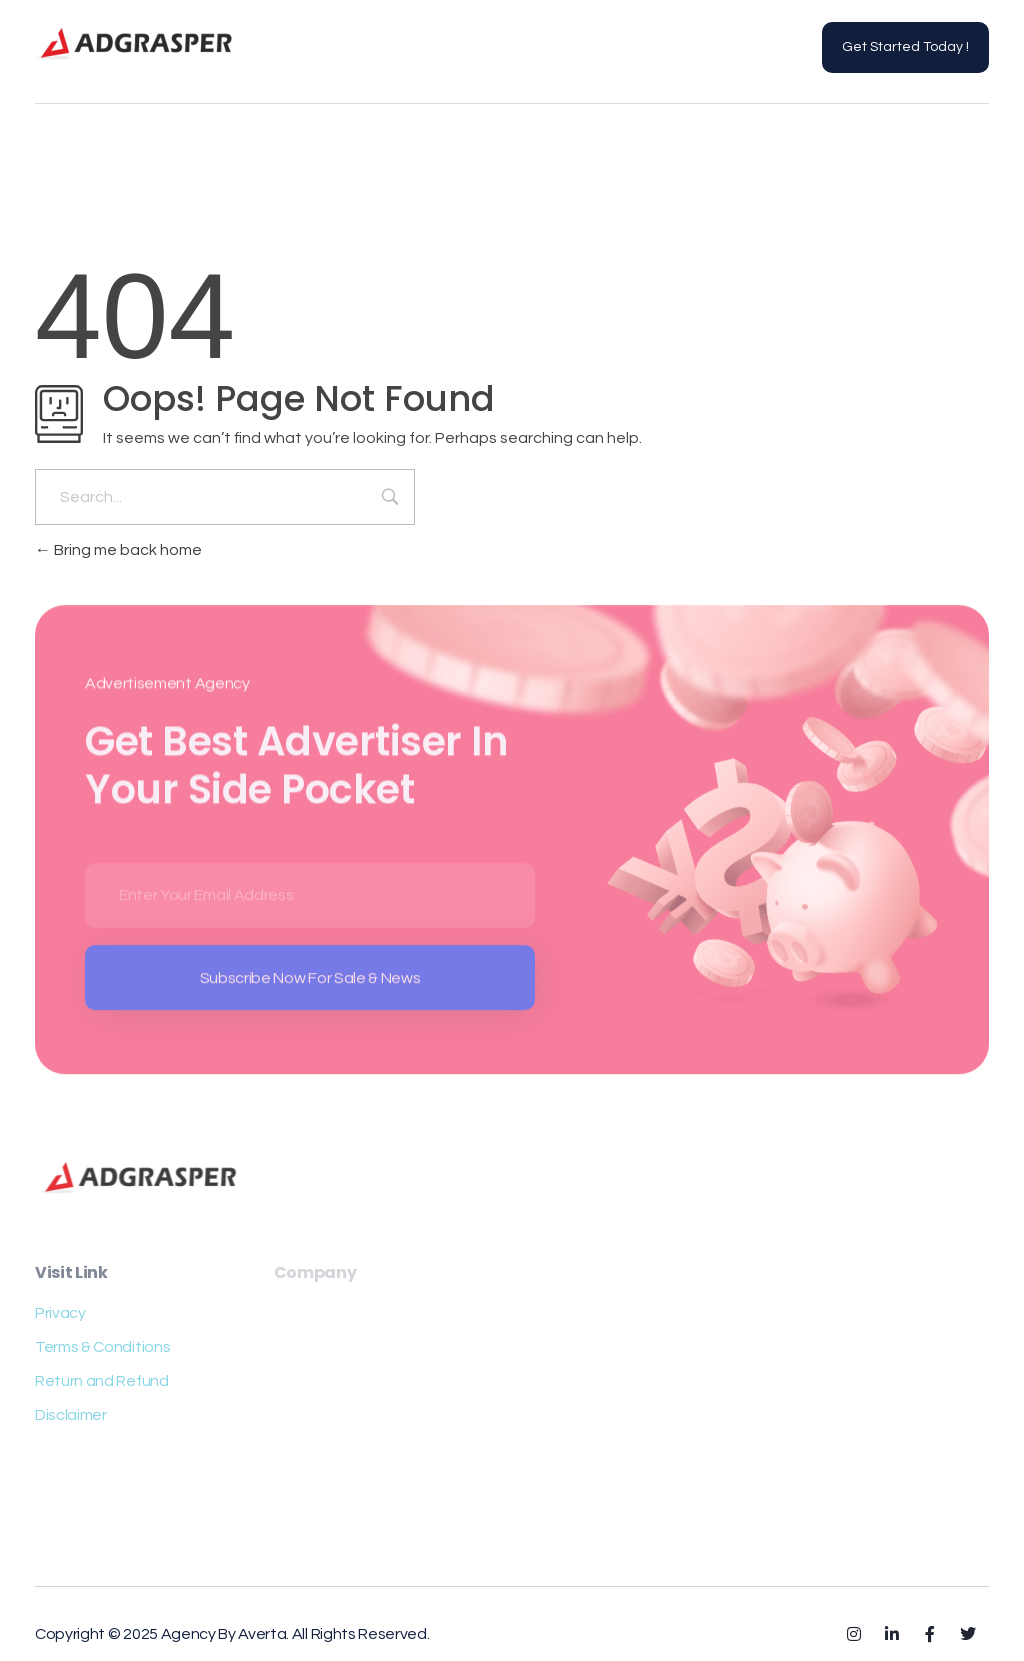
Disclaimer (71, 1415)
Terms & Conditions (102, 1347)
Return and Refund (102, 1381)
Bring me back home (118, 550)
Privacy (60, 1313)
